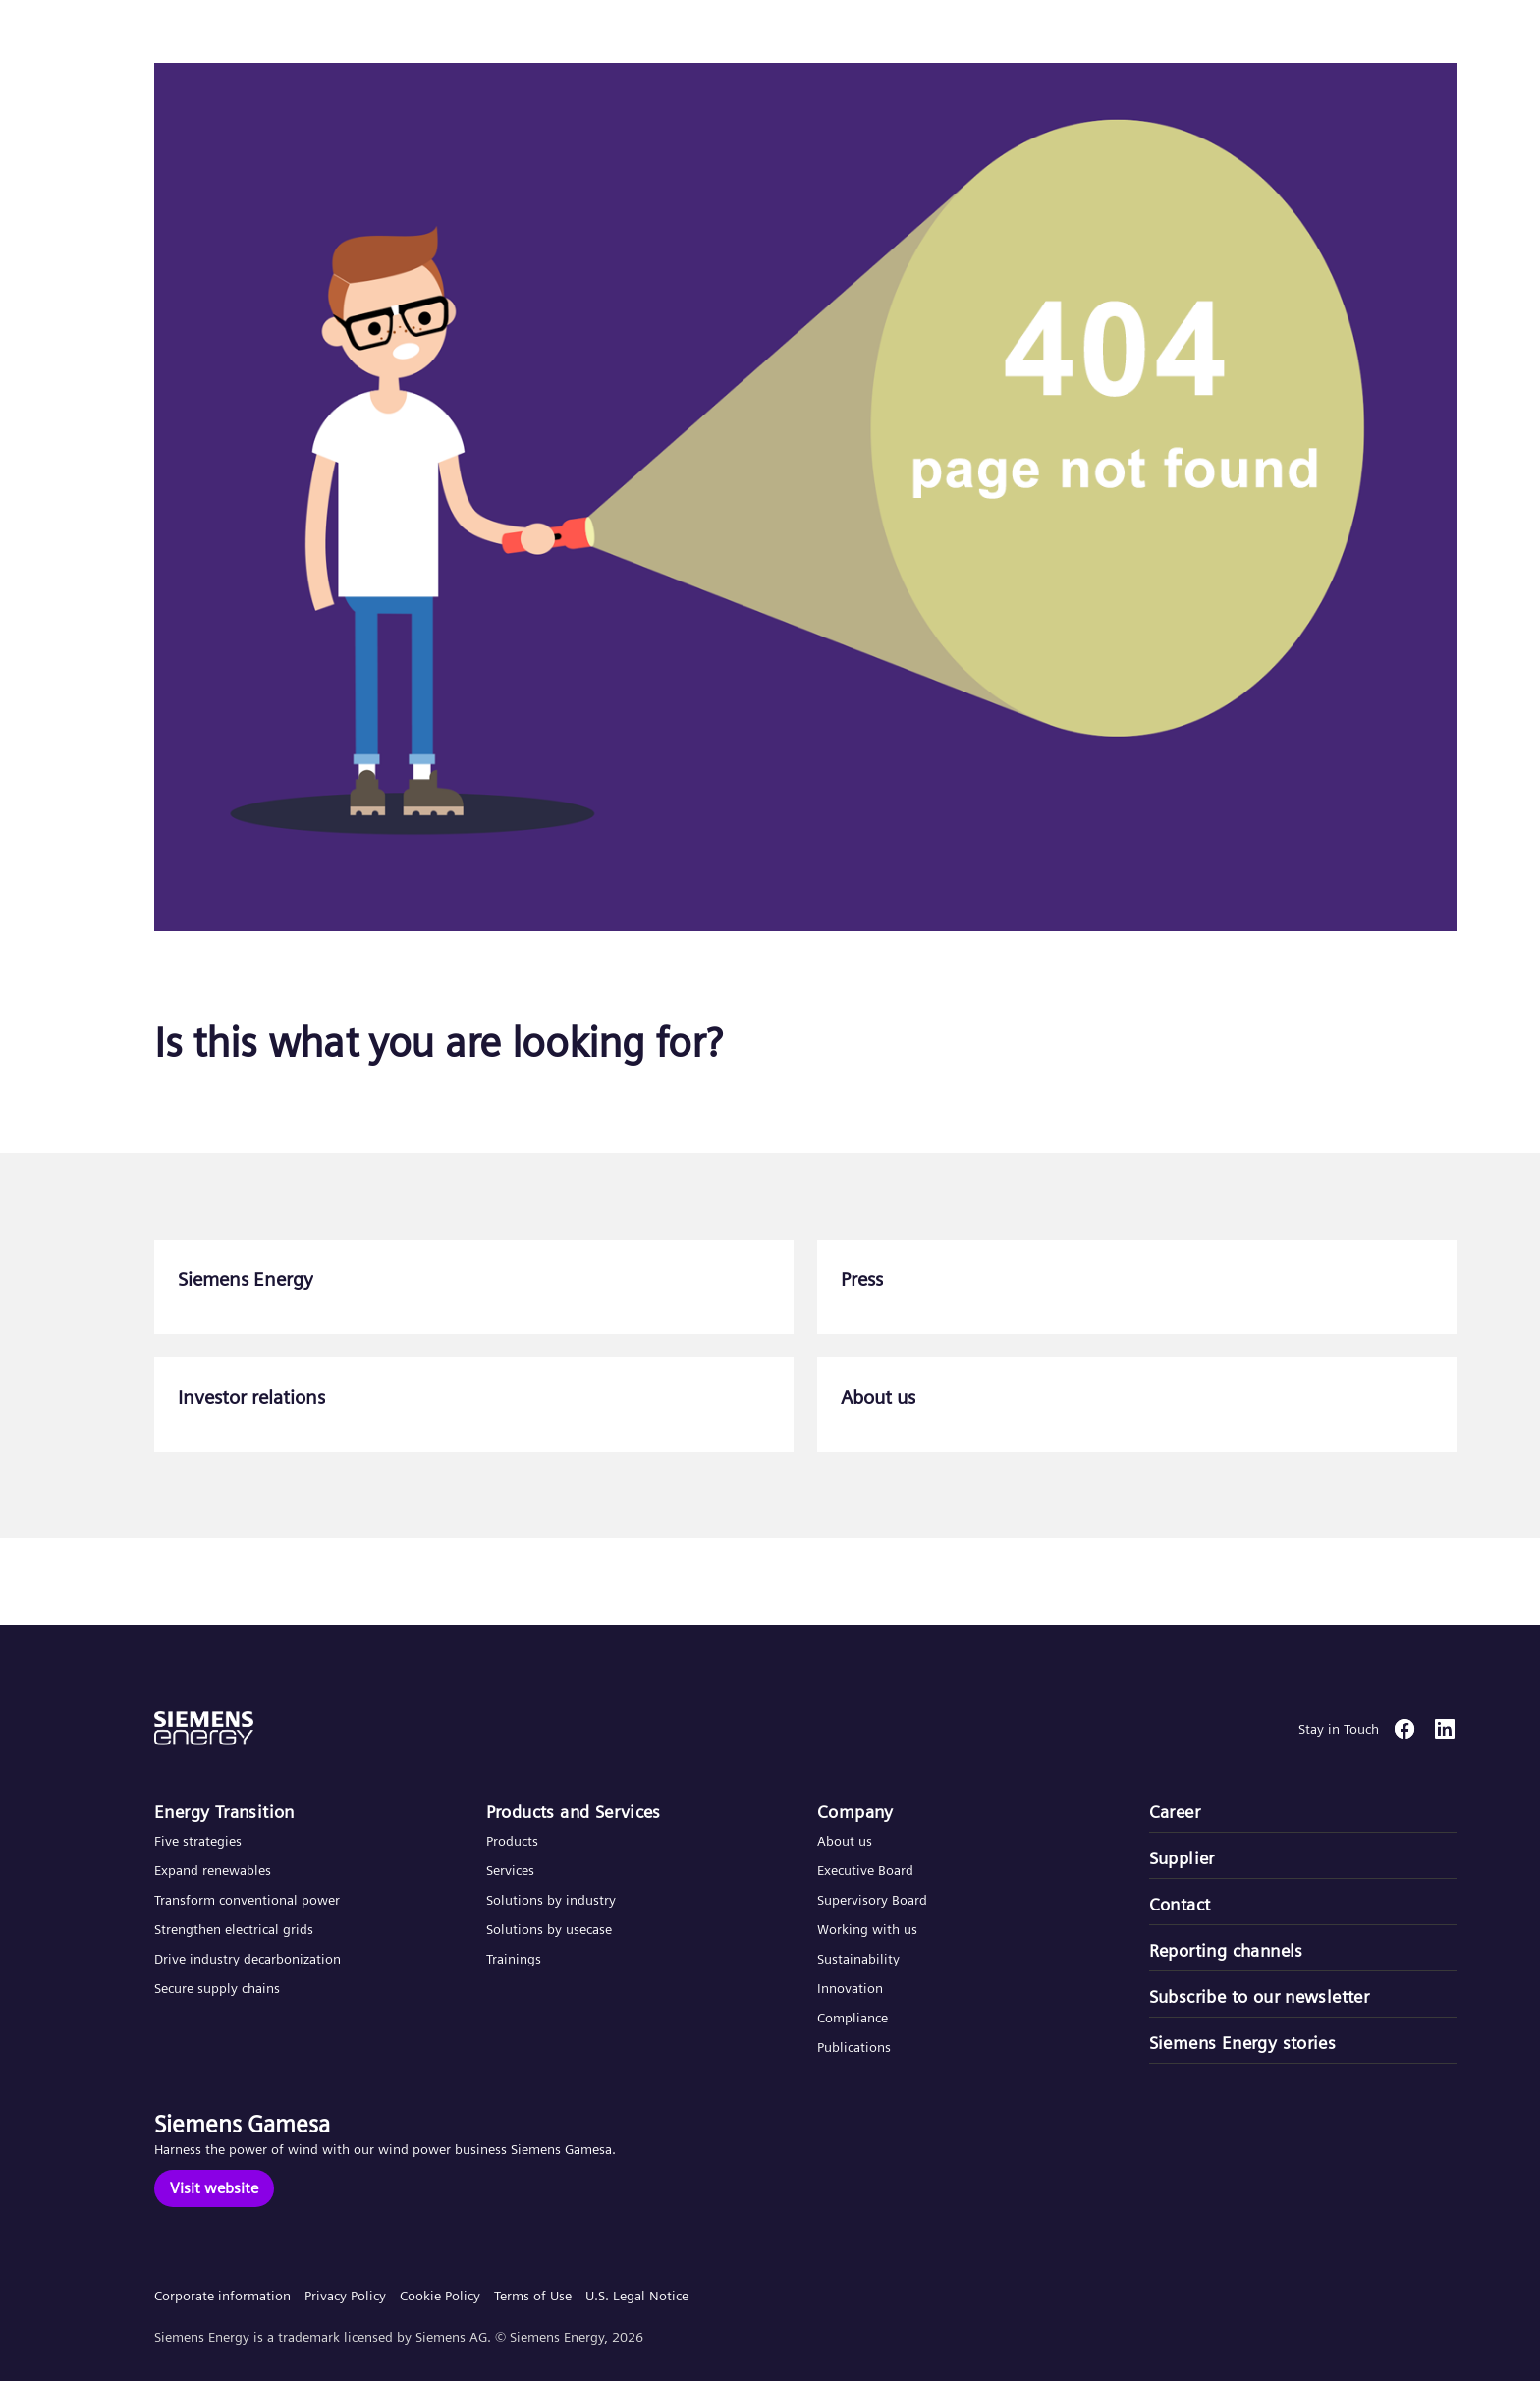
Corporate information (222, 2295)
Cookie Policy (440, 2295)
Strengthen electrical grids (233, 1929)
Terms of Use (533, 2295)
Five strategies (198, 1841)
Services (510, 1870)
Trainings (513, 1958)
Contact (1180, 1904)
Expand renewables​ (212, 1870)
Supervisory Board (872, 1900)
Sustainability (858, 1958)
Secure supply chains (219, 1988)
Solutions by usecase (549, 1929)
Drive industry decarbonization (247, 1958)
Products (512, 1841)
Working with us (867, 1929)
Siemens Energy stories (1243, 2042)
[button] (160, 38)
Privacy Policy (345, 2295)
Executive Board (865, 1870)
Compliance (852, 2017)
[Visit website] (214, 2188)
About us (844, 1841)
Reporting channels (1226, 1950)
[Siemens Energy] (474, 1287)
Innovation (852, 1988)
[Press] (1137, 1287)
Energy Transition (224, 1811)
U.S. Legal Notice (636, 2295)
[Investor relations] (474, 1404)
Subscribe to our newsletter (1259, 1996)
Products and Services (573, 1811)
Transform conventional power (247, 1900)
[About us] (1137, 1404)
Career (1174, 1811)
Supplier (1182, 1858)
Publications (854, 2047)
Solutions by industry (551, 1900)
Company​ (855, 1811)
